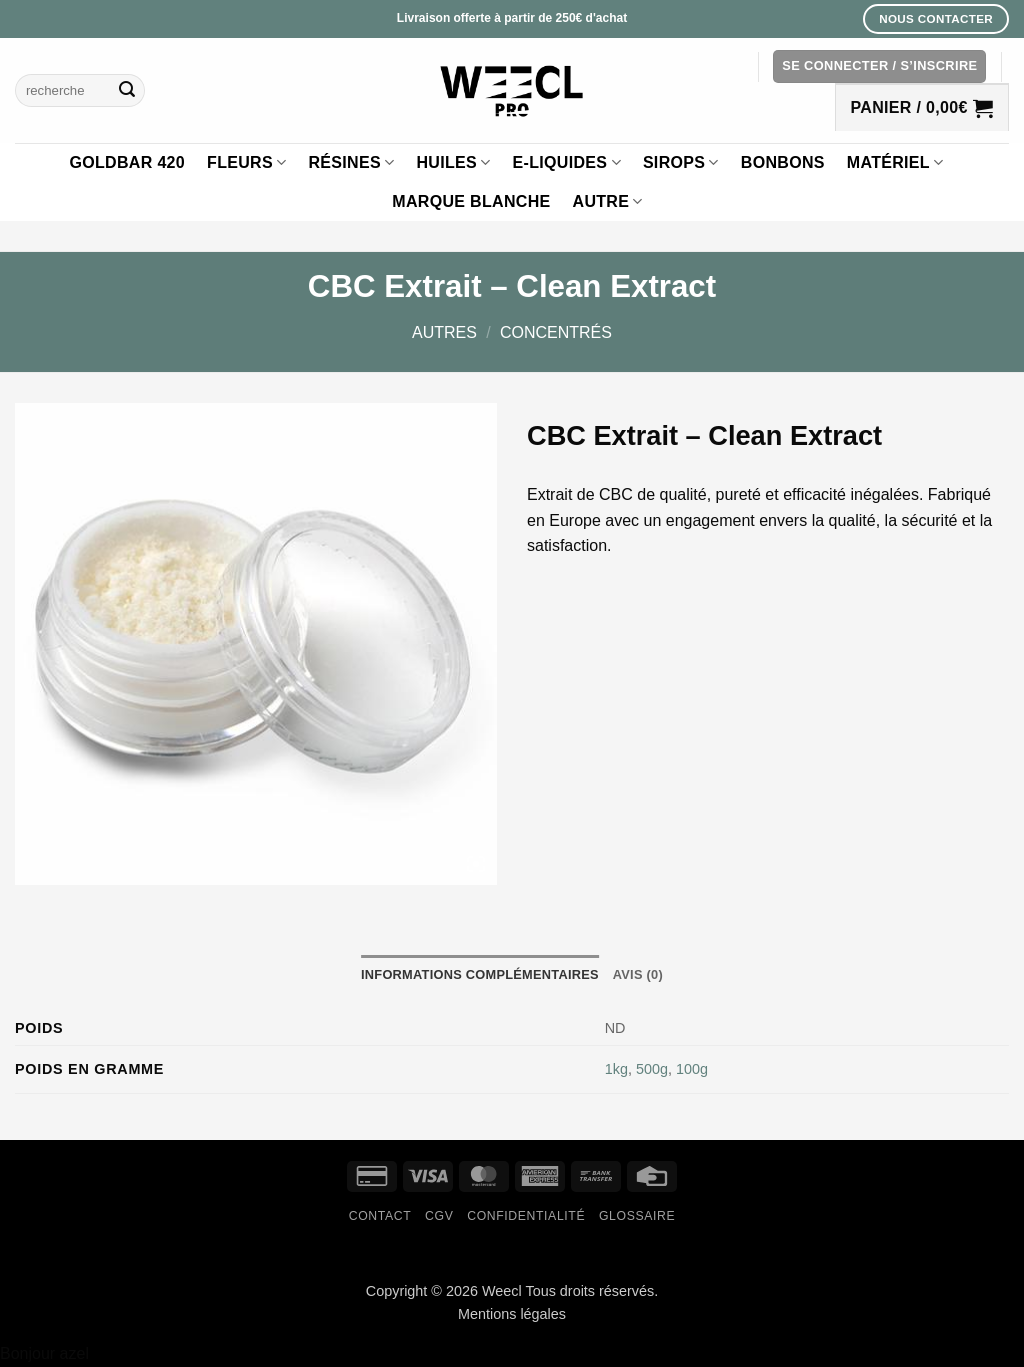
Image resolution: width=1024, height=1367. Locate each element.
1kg (616, 1069)
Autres (444, 332)
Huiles (453, 162)
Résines (351, 162)
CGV (439, 1216)
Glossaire (637, 1216)
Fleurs (246, 162)
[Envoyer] (127, 91)
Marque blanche (471, 201)
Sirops (681, 162)
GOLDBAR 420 (128, 162)
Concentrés (556, 332)
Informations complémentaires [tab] (480, 974)
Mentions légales (512, 1314)
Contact (380, 1216)
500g (652, 1069)
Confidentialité (526, 1216)
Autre (608, 201)
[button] (879, 66)
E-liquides (567, 162)
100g (692, 1069)
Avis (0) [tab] (638, 974)
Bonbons (783, 162)
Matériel (895, 162)
